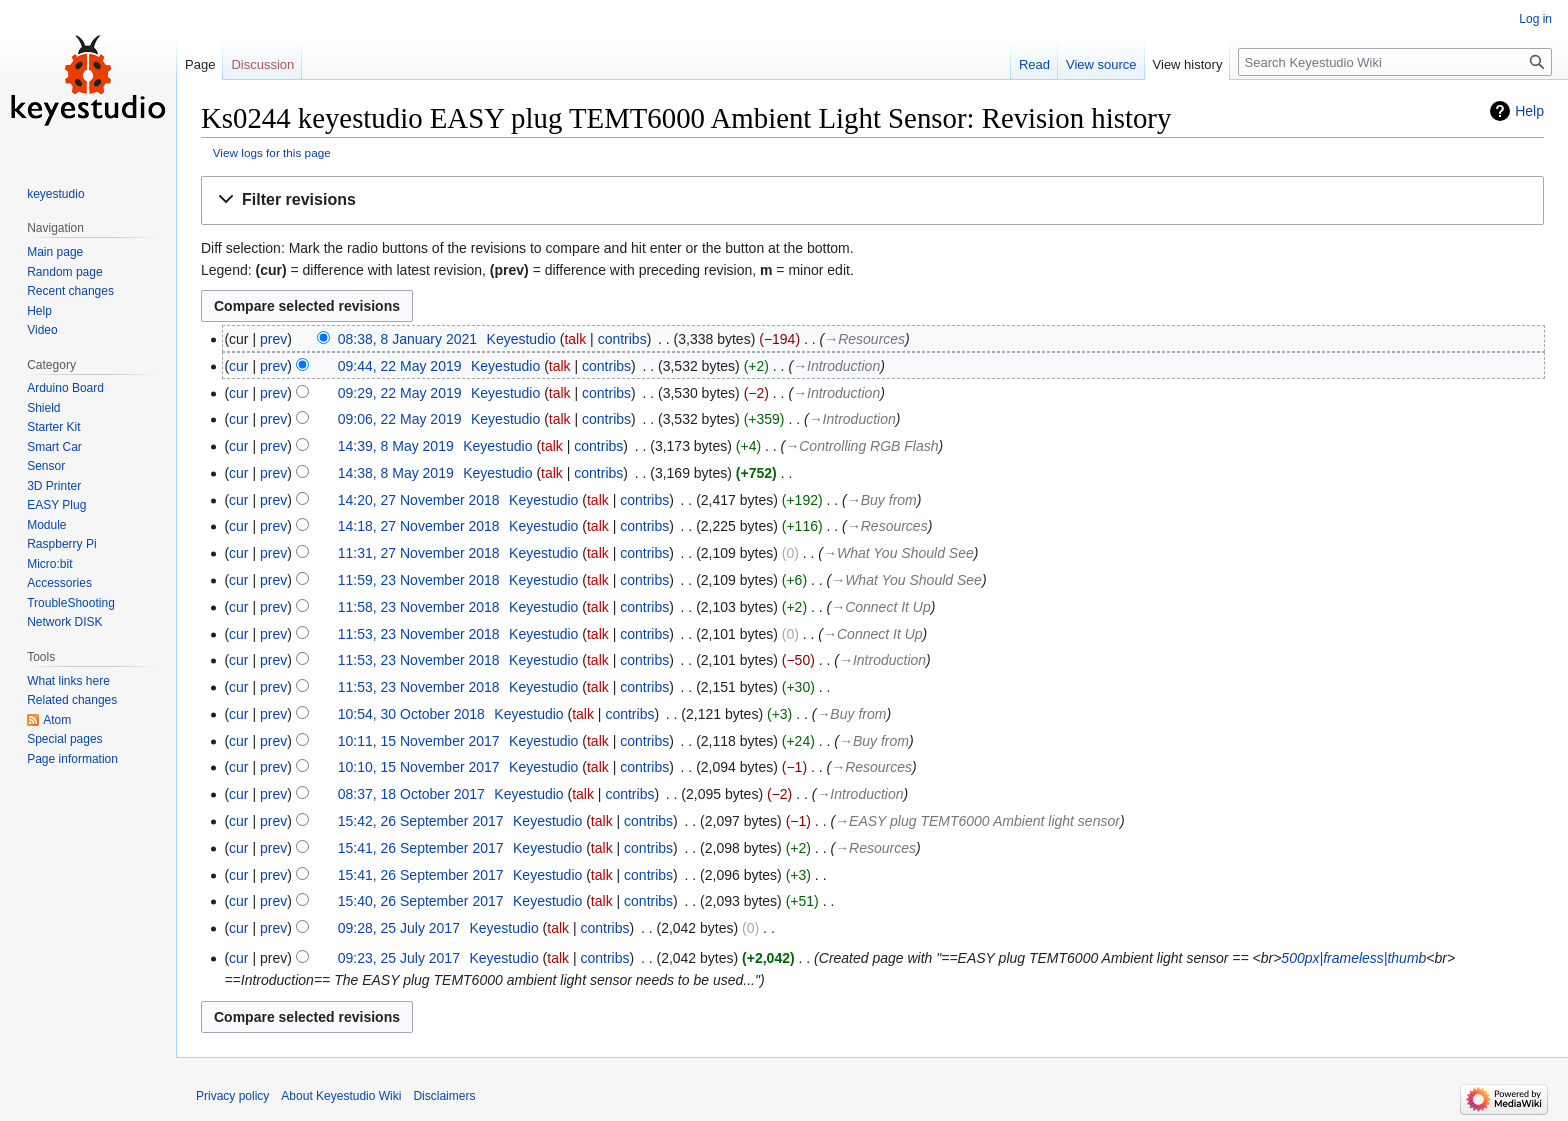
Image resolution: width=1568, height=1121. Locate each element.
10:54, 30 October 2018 (411, 714)
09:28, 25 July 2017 (399, 928)
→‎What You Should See (898, 553)
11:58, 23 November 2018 (419, 607)
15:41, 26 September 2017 (421, 848)
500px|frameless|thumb (1353, 958)
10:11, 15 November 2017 (419, 741)
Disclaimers (444, 1096)
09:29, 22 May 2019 (400, 393)
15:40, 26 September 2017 (421, 901)
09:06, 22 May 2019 (400, 419)
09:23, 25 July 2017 (399, 958)
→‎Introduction (836, 366)
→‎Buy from (882, 500)
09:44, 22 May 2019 (400, 366)
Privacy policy (232, 1096)
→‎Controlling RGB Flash (861, 446)
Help (1529, 111)
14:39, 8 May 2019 (396, 446)
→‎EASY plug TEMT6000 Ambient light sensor (977, 821)
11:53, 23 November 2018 (419, 634)
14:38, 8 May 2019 (396, 473)
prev (273, 339)
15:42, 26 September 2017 (421, 821)
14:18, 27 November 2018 (419, 526)
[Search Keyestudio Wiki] (1395, 62)
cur (238, 366)
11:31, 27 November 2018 (419, 553)
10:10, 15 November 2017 (419, 767)
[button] (872, 200)
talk (575, 339)
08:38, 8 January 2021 (407, 339)
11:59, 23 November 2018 (419, 580)
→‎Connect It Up (881, 607)
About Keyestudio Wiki (341, 1096)
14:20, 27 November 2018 (419, 500)
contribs (622, 339)
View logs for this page (272, 152)
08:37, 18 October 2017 (411, 794)
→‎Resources (864, 339)
